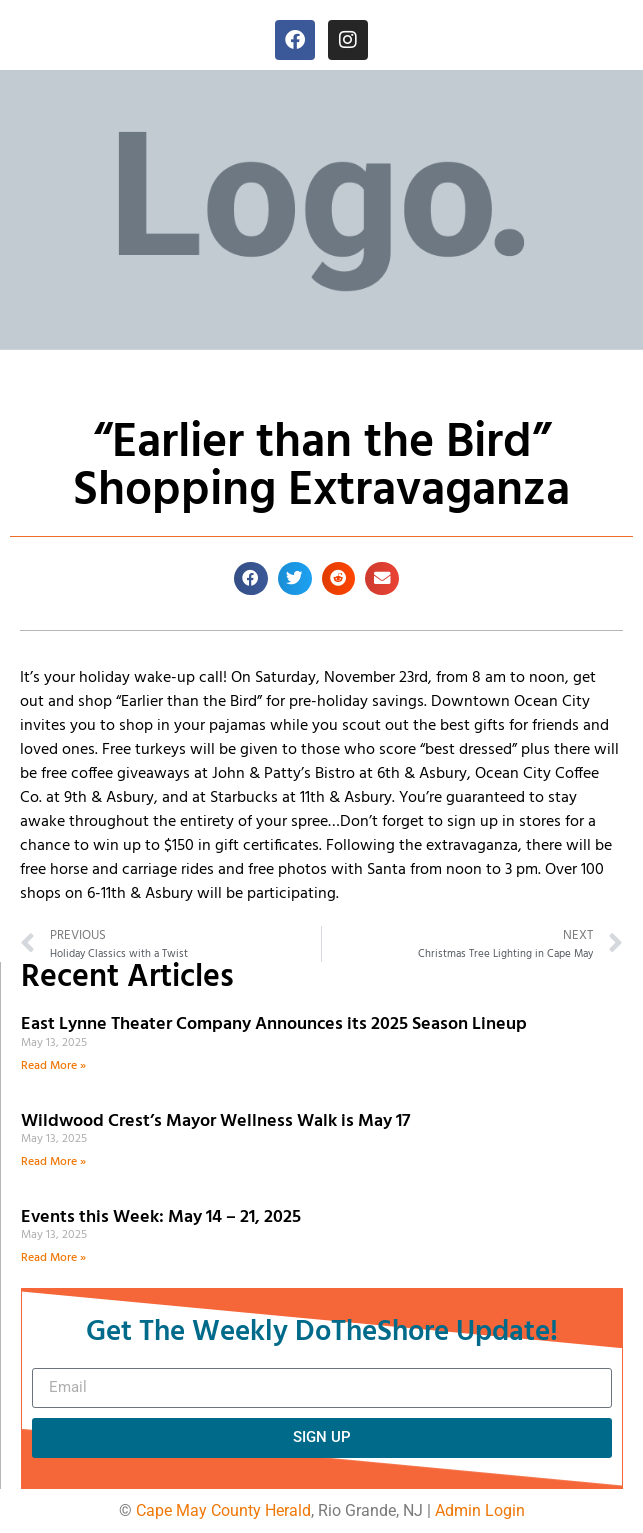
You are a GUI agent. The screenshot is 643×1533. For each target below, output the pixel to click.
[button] (251, 579)
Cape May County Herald (223, 1510)
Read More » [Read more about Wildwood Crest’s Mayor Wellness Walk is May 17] (53, 1162)
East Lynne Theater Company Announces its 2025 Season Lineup (276, 1024)
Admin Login (480, 1510)
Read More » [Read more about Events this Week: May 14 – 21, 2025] (53, 1258)
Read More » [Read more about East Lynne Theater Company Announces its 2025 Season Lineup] (53, 1066)
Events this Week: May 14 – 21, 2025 (161, 1217)
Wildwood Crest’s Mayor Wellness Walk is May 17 (219, 1121)
